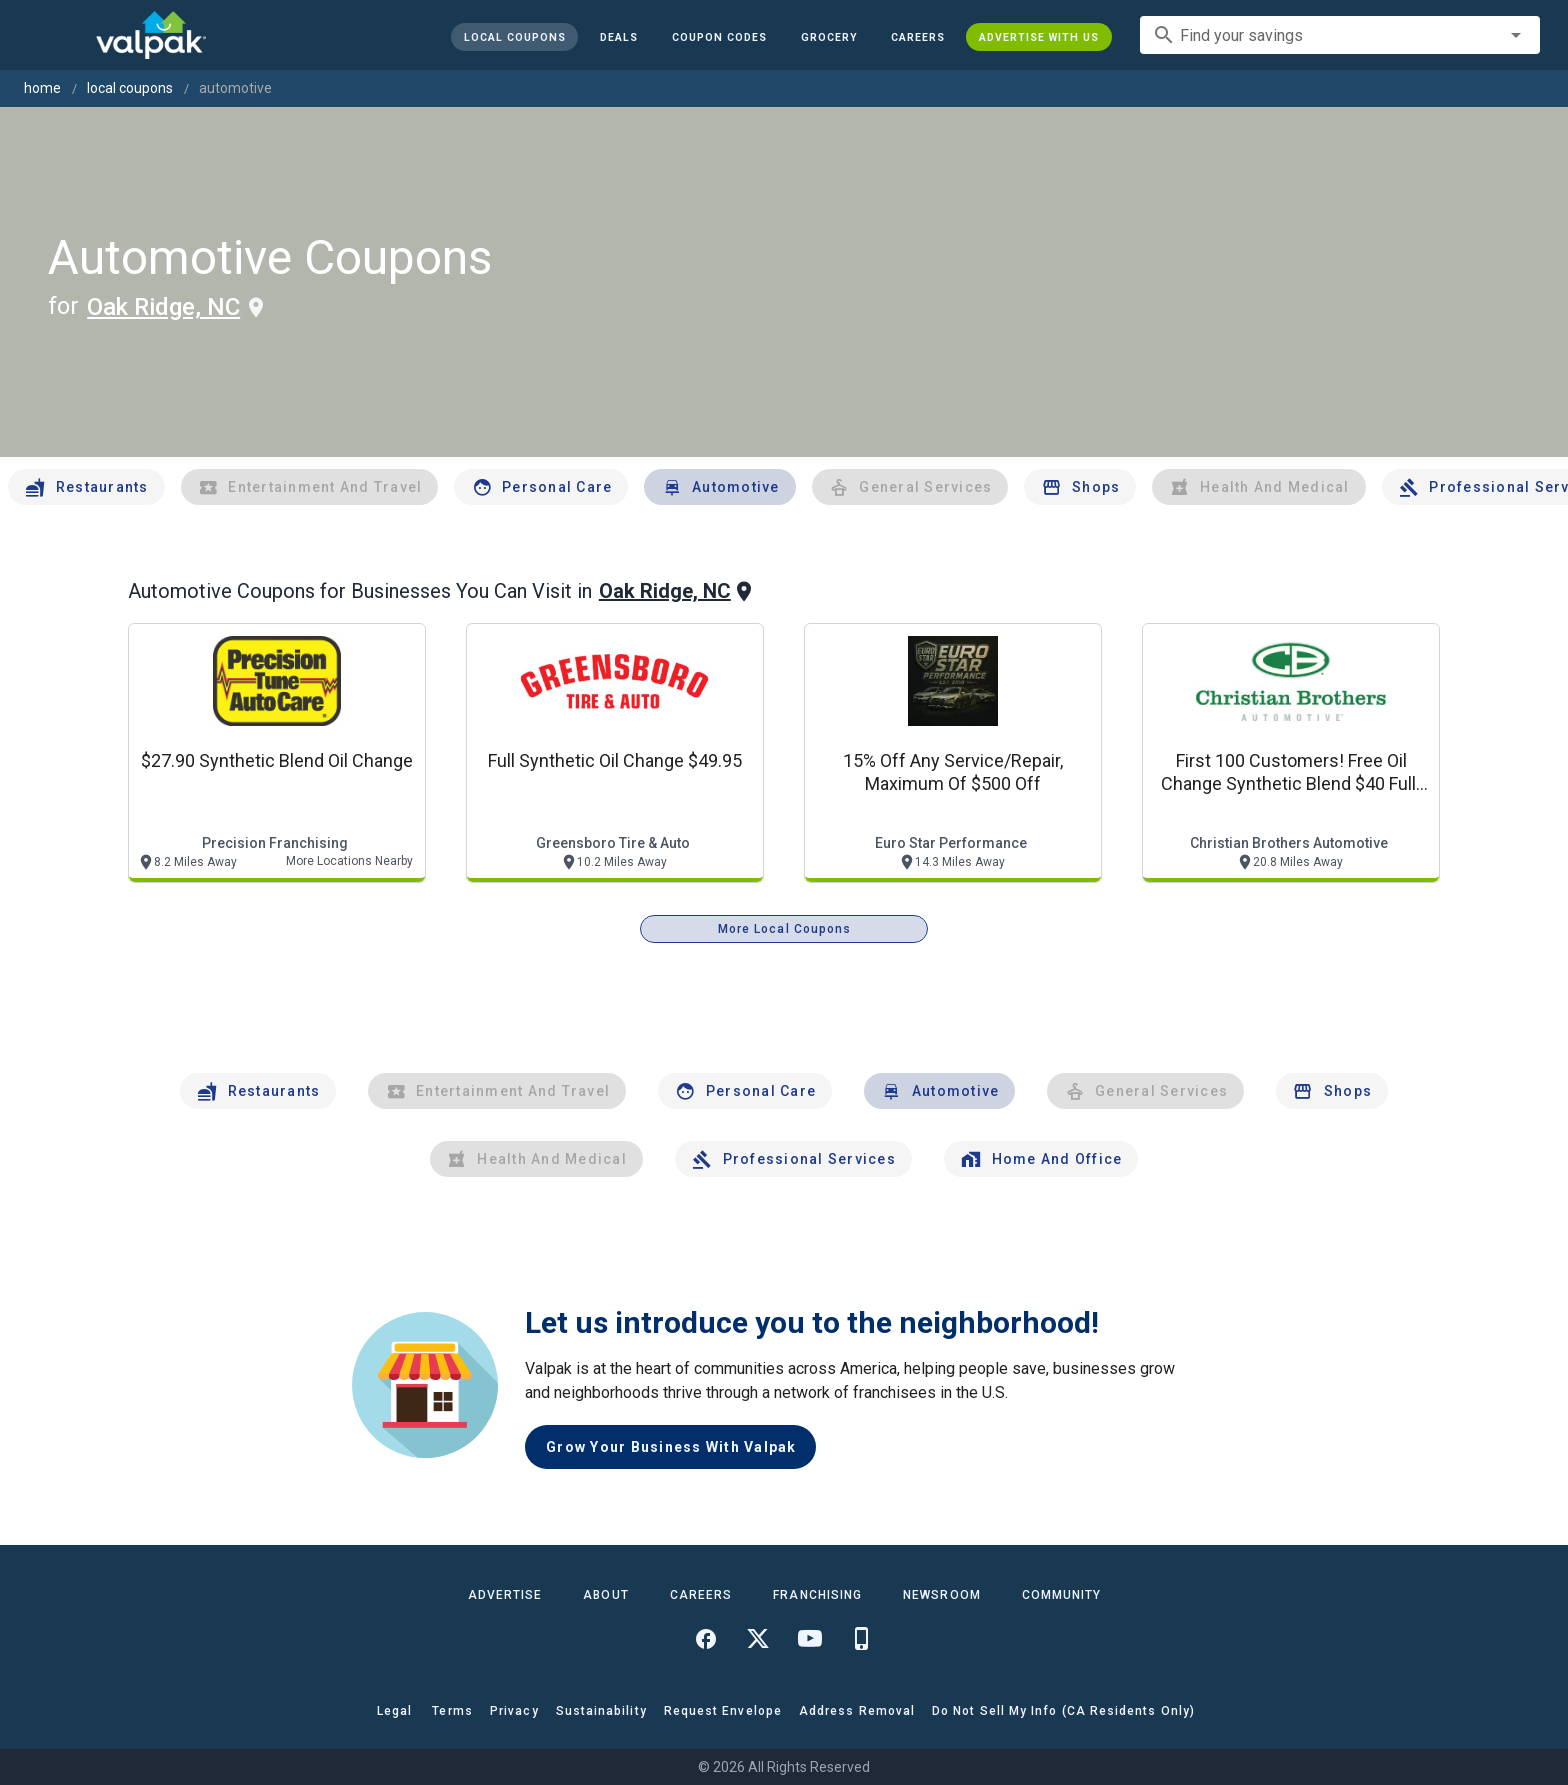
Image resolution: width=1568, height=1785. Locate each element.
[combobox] (1340, 35)
